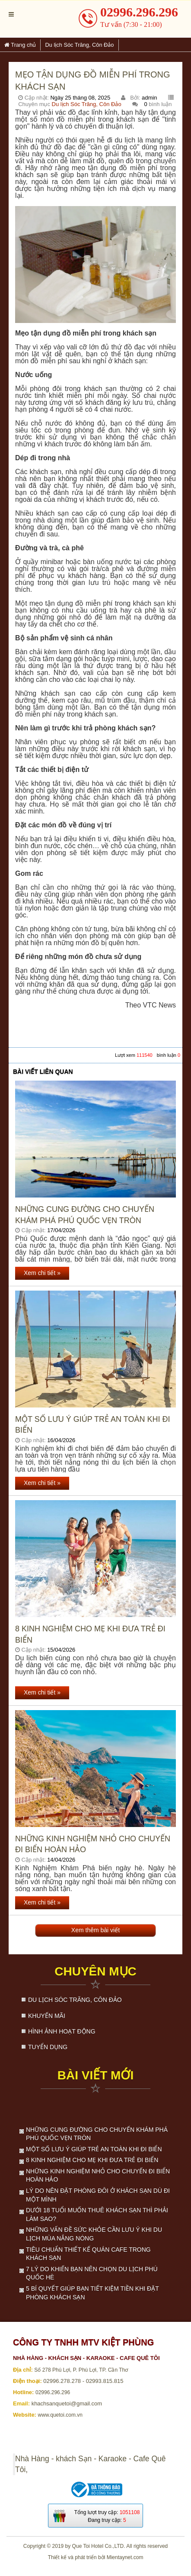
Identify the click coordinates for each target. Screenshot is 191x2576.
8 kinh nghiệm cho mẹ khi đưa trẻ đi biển (90, 1634)
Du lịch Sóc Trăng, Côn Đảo (86, 104)
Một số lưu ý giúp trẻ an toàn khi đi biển (92, 1424)
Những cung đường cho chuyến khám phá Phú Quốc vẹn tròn (84, 1214)
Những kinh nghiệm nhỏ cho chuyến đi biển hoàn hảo (92, 1844)
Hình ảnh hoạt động (62, 2031)
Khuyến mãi (46, 2015)
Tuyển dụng (47, 2046)
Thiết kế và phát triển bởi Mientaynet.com (95, 2557)
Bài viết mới (95, 2075)
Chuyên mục (95, 1971)
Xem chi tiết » (42, 1272)
